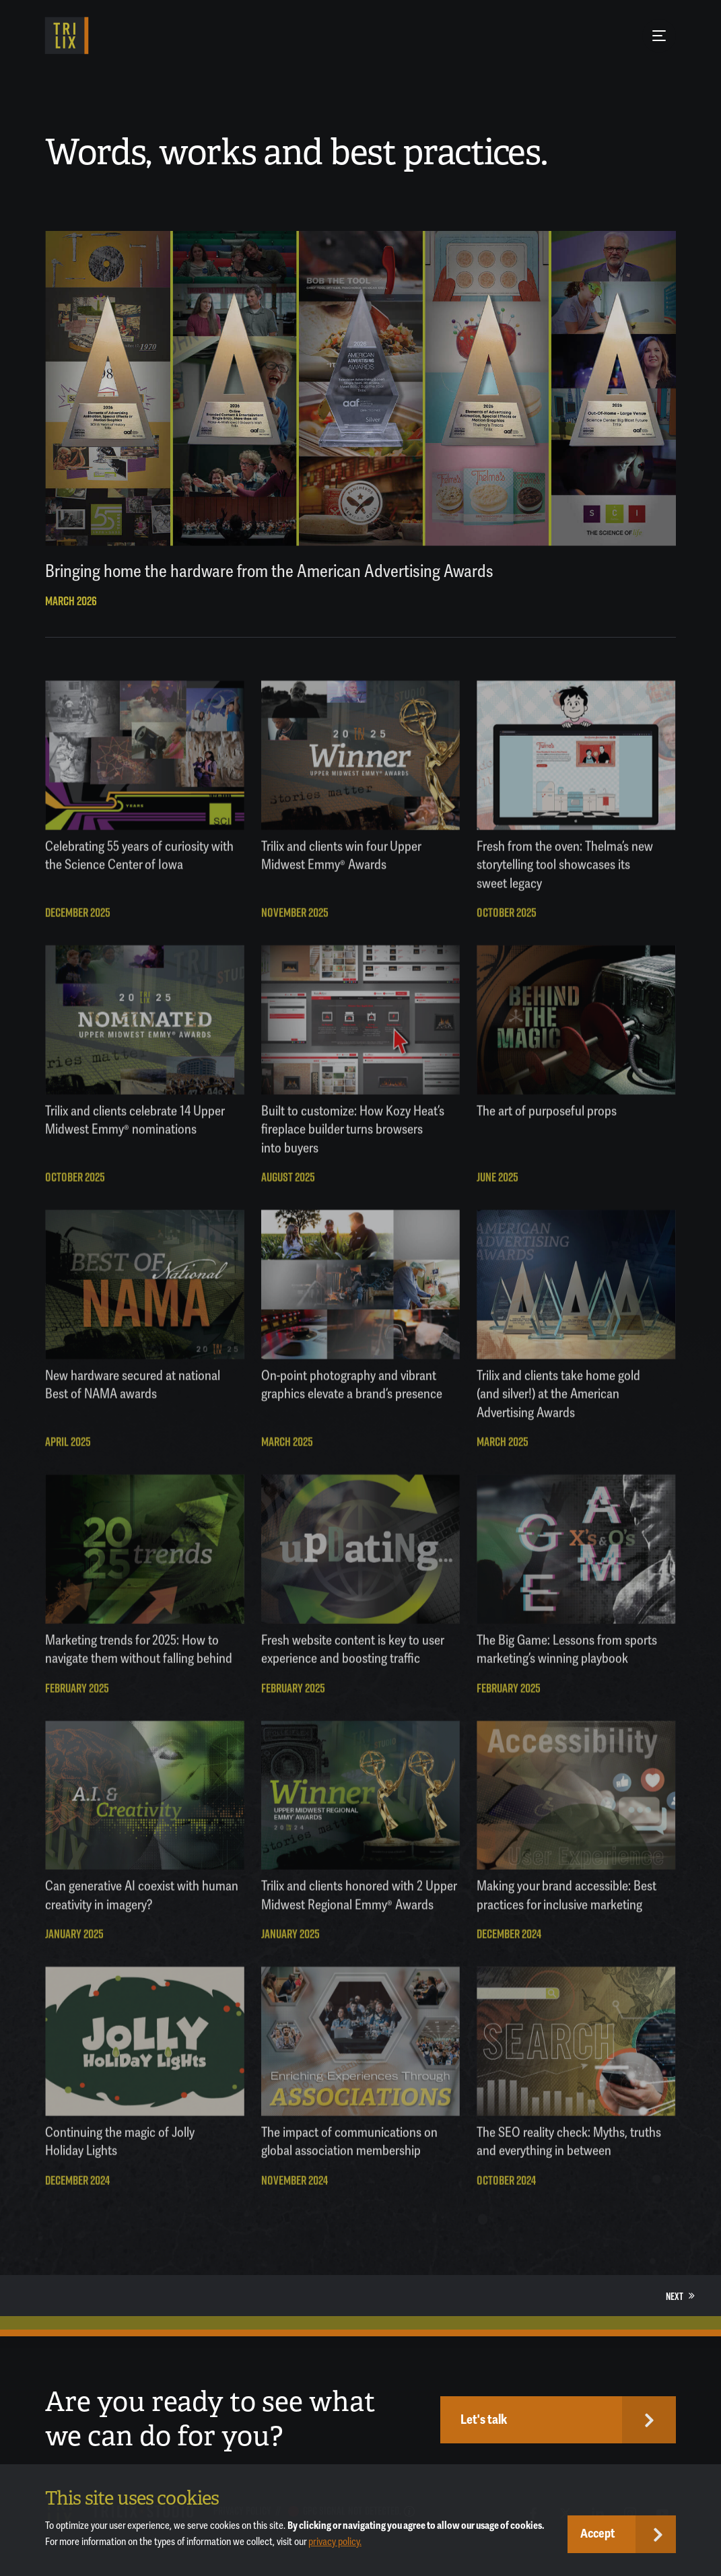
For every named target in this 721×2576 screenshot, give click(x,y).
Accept (597, 2533)
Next (680, 2296)
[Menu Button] (659, 36)
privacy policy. (335, 2542)
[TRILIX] (67, 36)
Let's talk (483, 2420)
